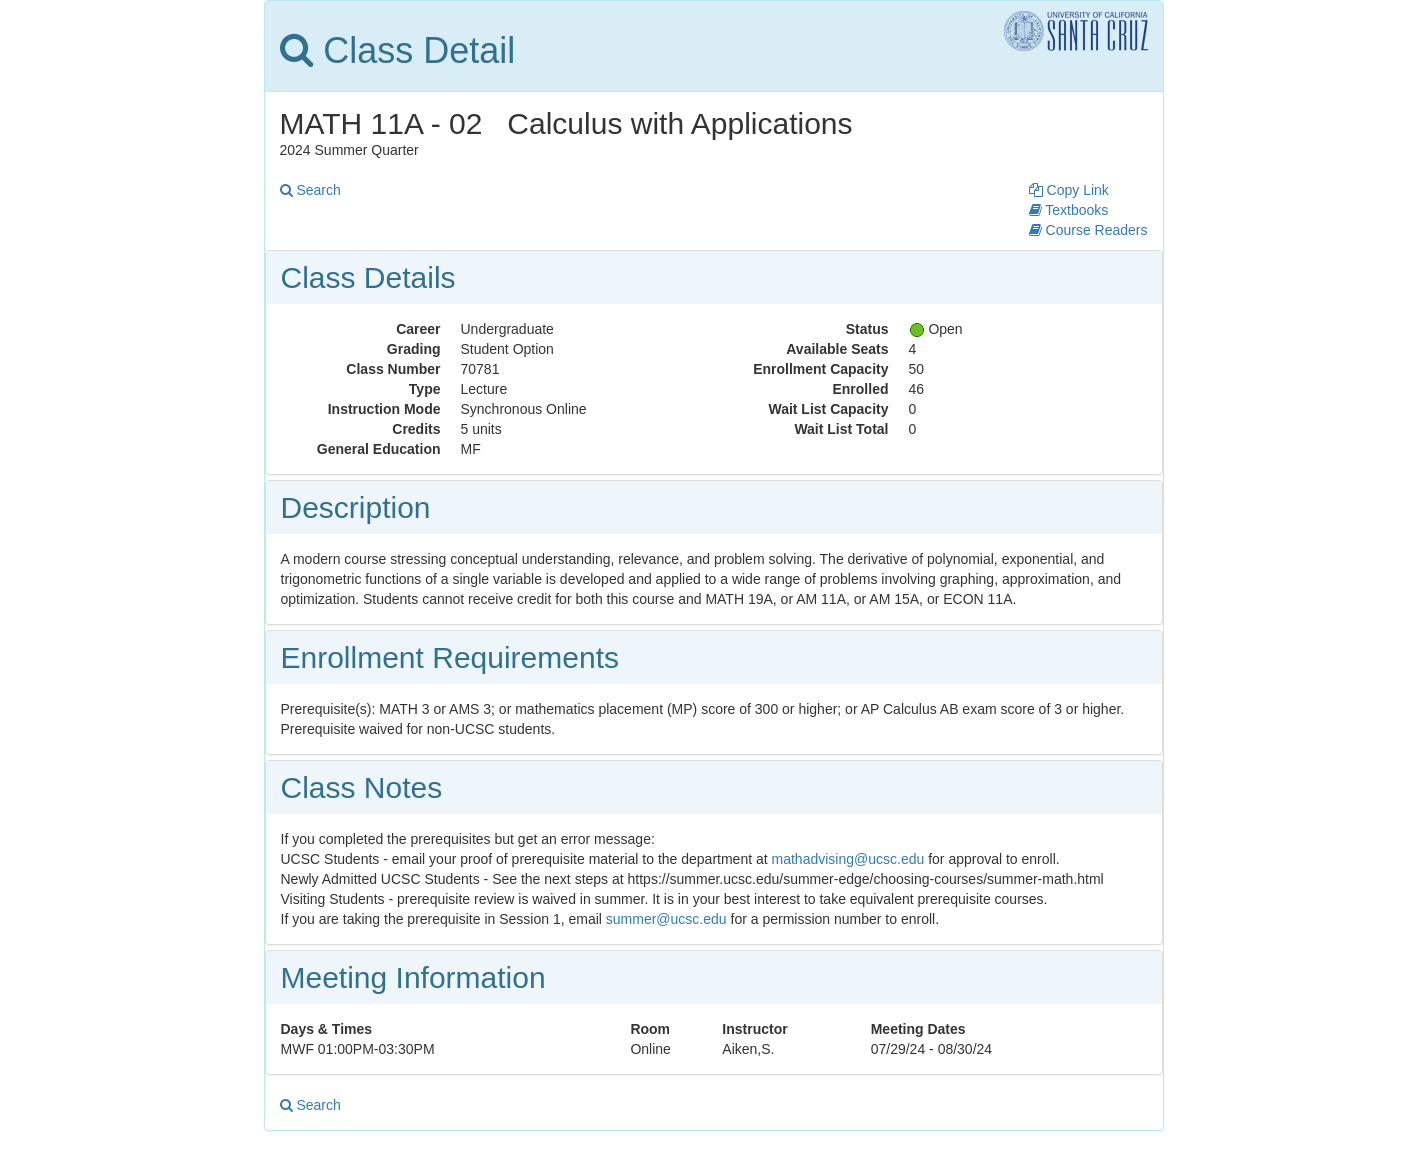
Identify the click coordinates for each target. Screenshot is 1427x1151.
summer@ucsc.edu (666, 919)
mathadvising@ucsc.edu (848, 859)
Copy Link (1069, 190)
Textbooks (1069, 210)
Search (310, 190)
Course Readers (1088, 230)
